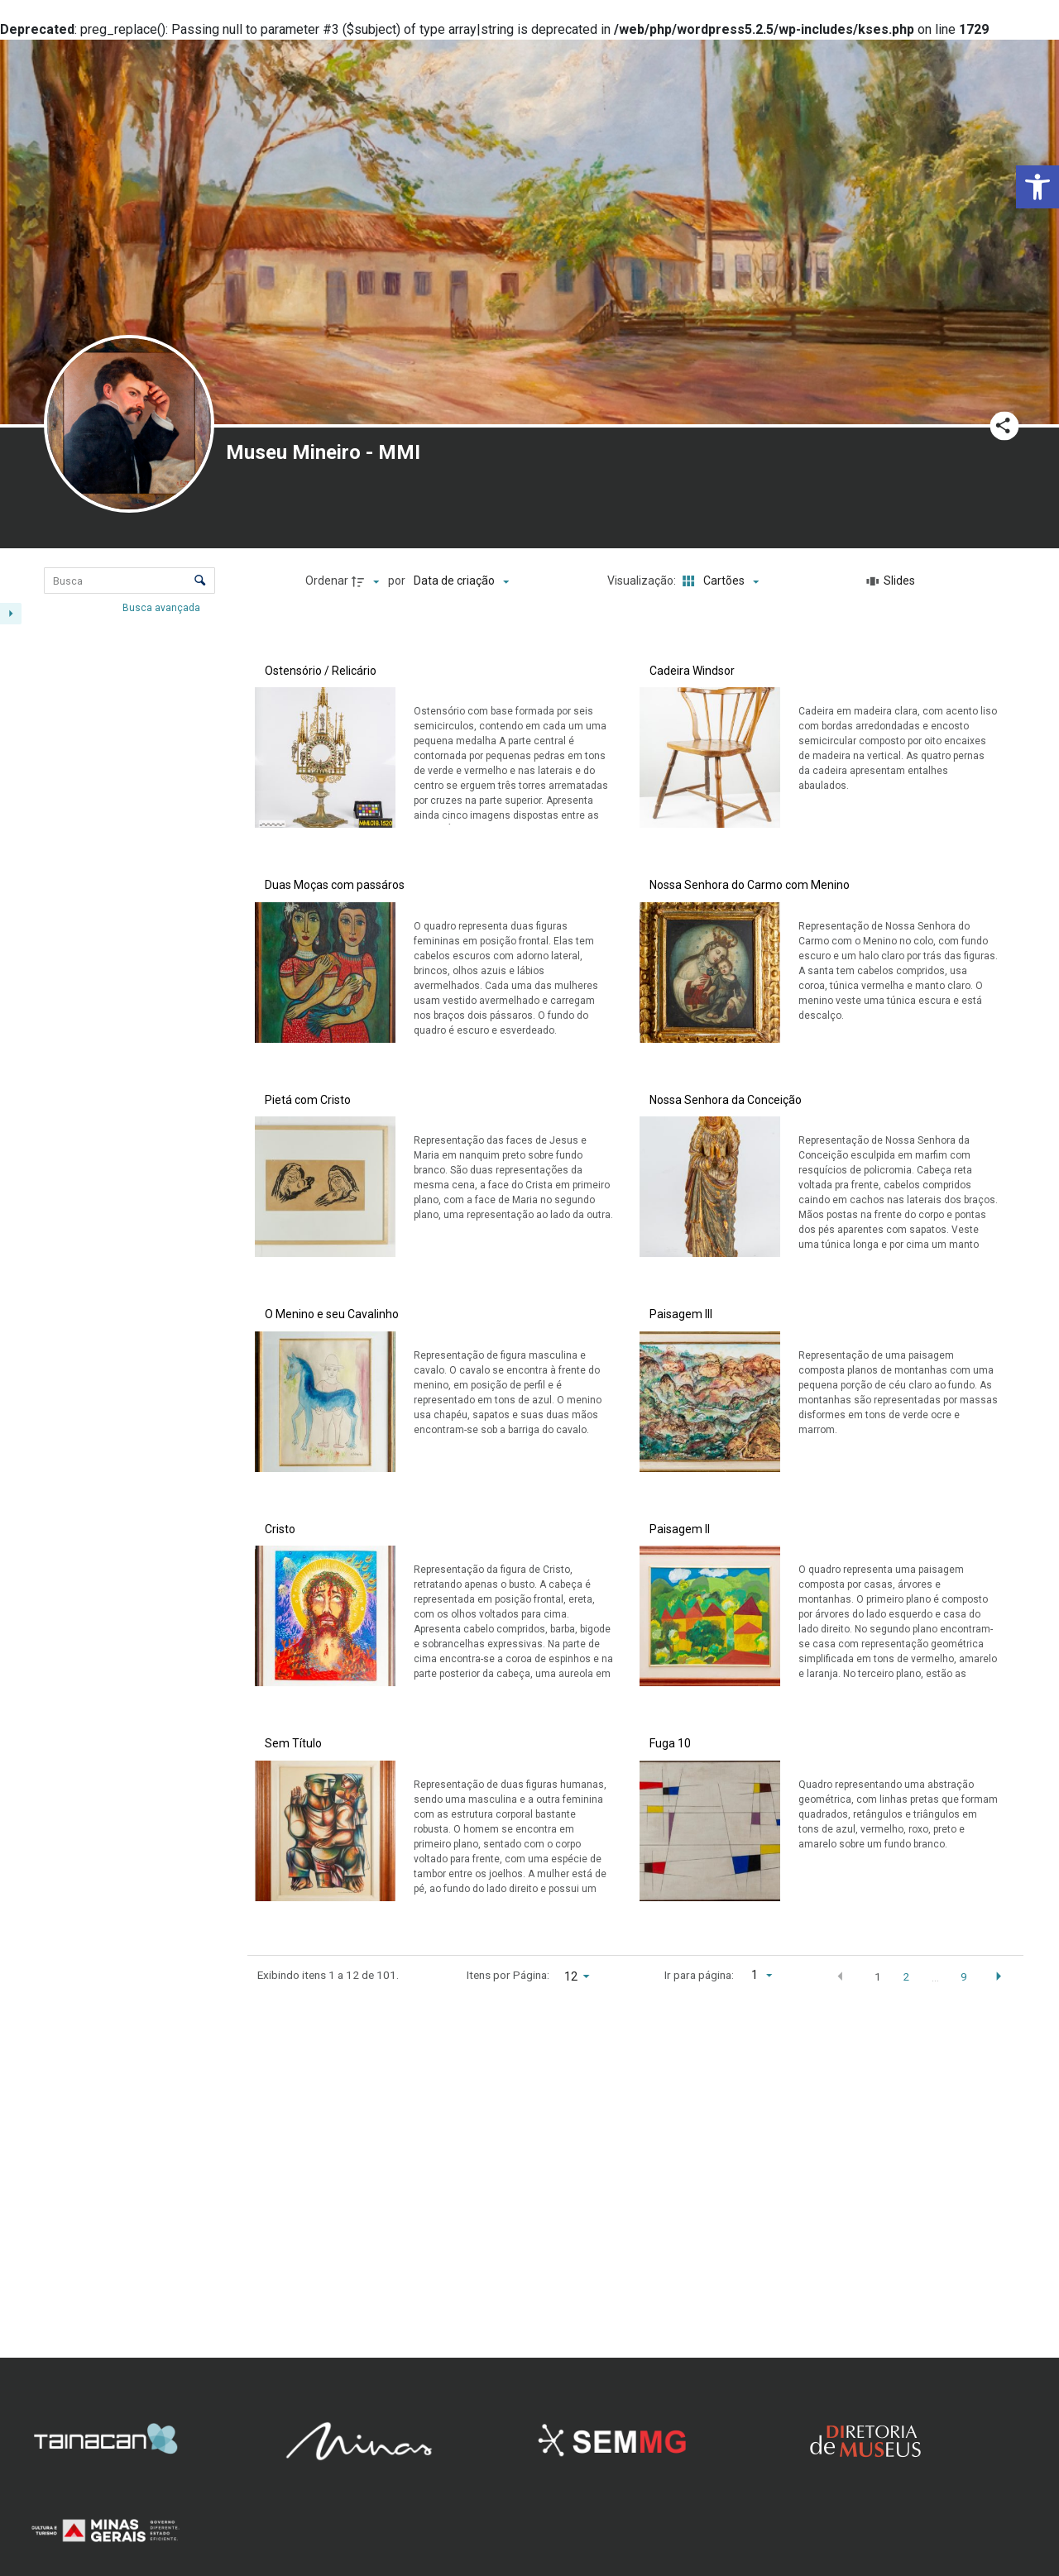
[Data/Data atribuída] (117, 791)
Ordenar (326, 580)
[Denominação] (117, 1003)
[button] (1037, 186)
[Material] (117, 1269)
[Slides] (891, 581)
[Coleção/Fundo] (117, 871)
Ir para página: (699, 1974)
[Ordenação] (461, 581)
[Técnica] (117, 1402)
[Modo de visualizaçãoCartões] (718, 581)
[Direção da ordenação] (367, 581)
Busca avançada (162, 608)
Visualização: (642, 580)
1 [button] (878, 1976)
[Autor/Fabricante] (117, 1136)
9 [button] (964, 1976)
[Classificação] (117, 1614)
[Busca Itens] (129, 580)
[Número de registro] (117, 711)
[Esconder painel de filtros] (11, 613)
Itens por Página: (508, 1974)
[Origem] (117, 1482)
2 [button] (906, 1976)
